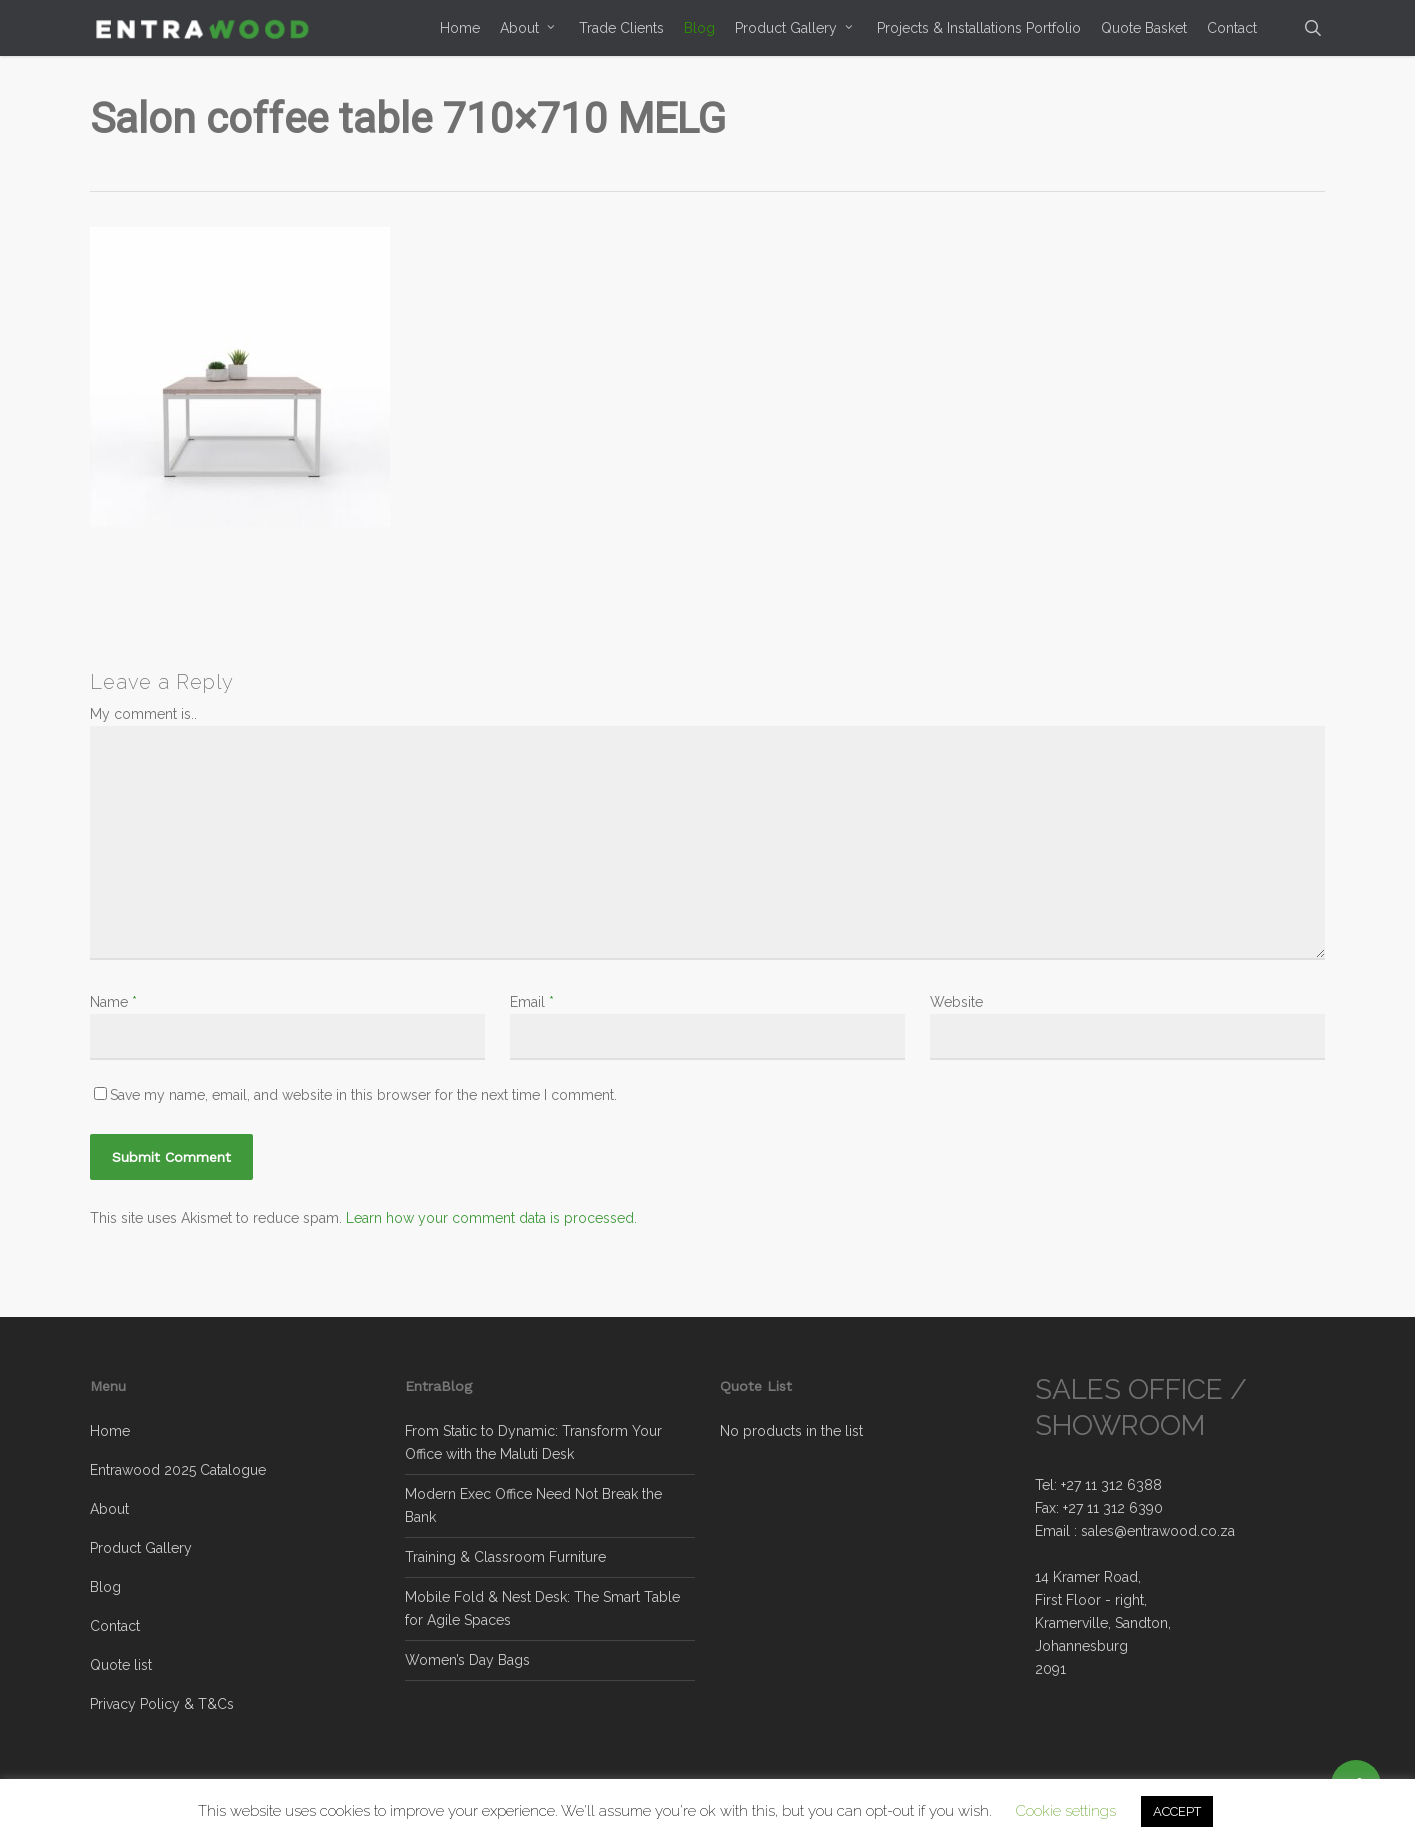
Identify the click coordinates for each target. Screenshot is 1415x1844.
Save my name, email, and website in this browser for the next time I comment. (363, 1095)
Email (532, 1002)
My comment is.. (143, 714)
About (109, 1509)
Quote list (121, 1665)
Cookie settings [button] (1066, 1811)
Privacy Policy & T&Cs (162, 1704)
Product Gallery (141, 1548)
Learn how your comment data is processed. (491, 1218)
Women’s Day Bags (467, 1660)
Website (956, 1002)
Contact (115, 1626)
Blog (105, 1587)
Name (113, 1002)
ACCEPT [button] (1177, 1811)
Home (110, 1431)
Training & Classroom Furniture (505, 1557)
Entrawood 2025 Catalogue (178, 1470)
